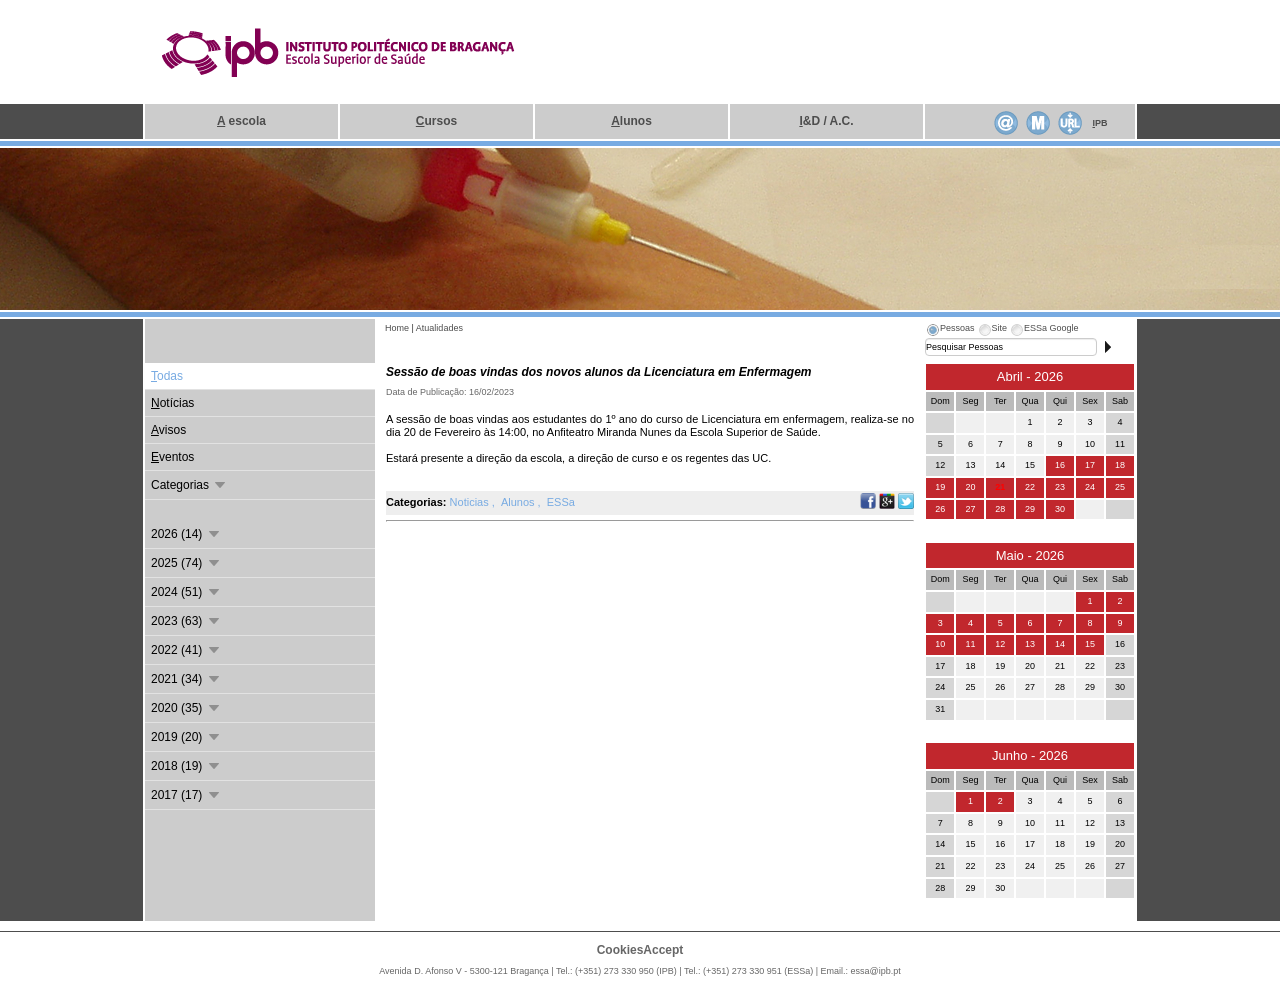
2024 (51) (186, 592)
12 (1000, 644)
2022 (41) (186, 650)
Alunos (519, 502)
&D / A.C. (826, 121)
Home (397, 328)
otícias (172, 403)
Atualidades (439, 328)
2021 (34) (186, 679)
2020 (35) (186, 708)
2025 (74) (186, 563)
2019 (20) (186, 737)
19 (940, 487)
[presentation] (950, 331)
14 (1060, 644)
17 (1090, 465)
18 (1120, 465)
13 (1030, 644)
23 (1060, 487)
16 (1060, 465)
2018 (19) (186, 766)
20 (970, 487)
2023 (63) (186, 621)
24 (1090, 487)
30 (1060, 509)
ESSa (561, 502)
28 (1000, 509)
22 (1030, 487)
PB (1099, 123)
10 (940, 644)
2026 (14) (186, 534)
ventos (172, 457)
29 (1030, 509)
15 (1090, 644)
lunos (631, 121)
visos (168, 430)
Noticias (471, 502)
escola (241, 121)
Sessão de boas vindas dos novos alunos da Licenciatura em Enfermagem (598, 372)
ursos (436, 121)
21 (1000, 487)
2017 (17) (186, 795)
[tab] (950, 331)
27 (970, 509)
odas (167, 376)
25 (1120, 487)
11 (970, 644)
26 (940, 509)
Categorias (189, 485)
